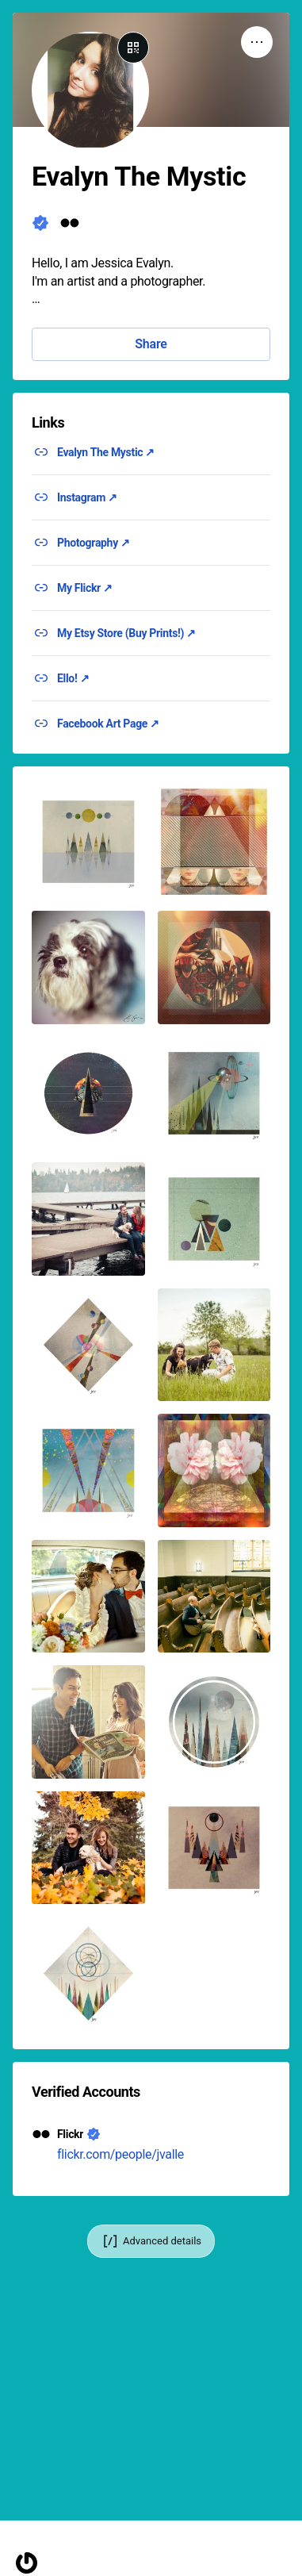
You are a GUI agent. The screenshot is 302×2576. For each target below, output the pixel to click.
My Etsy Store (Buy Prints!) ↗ (126, 633)
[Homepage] (26, 2563)
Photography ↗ (93, 542)
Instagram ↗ (87, 497)
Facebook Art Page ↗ (108, 723)
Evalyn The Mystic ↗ (106, 452)
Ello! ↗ (73, 678)
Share (150, 343)
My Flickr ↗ (85, 588)
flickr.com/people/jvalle (120, 2154)
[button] (88, 842)
